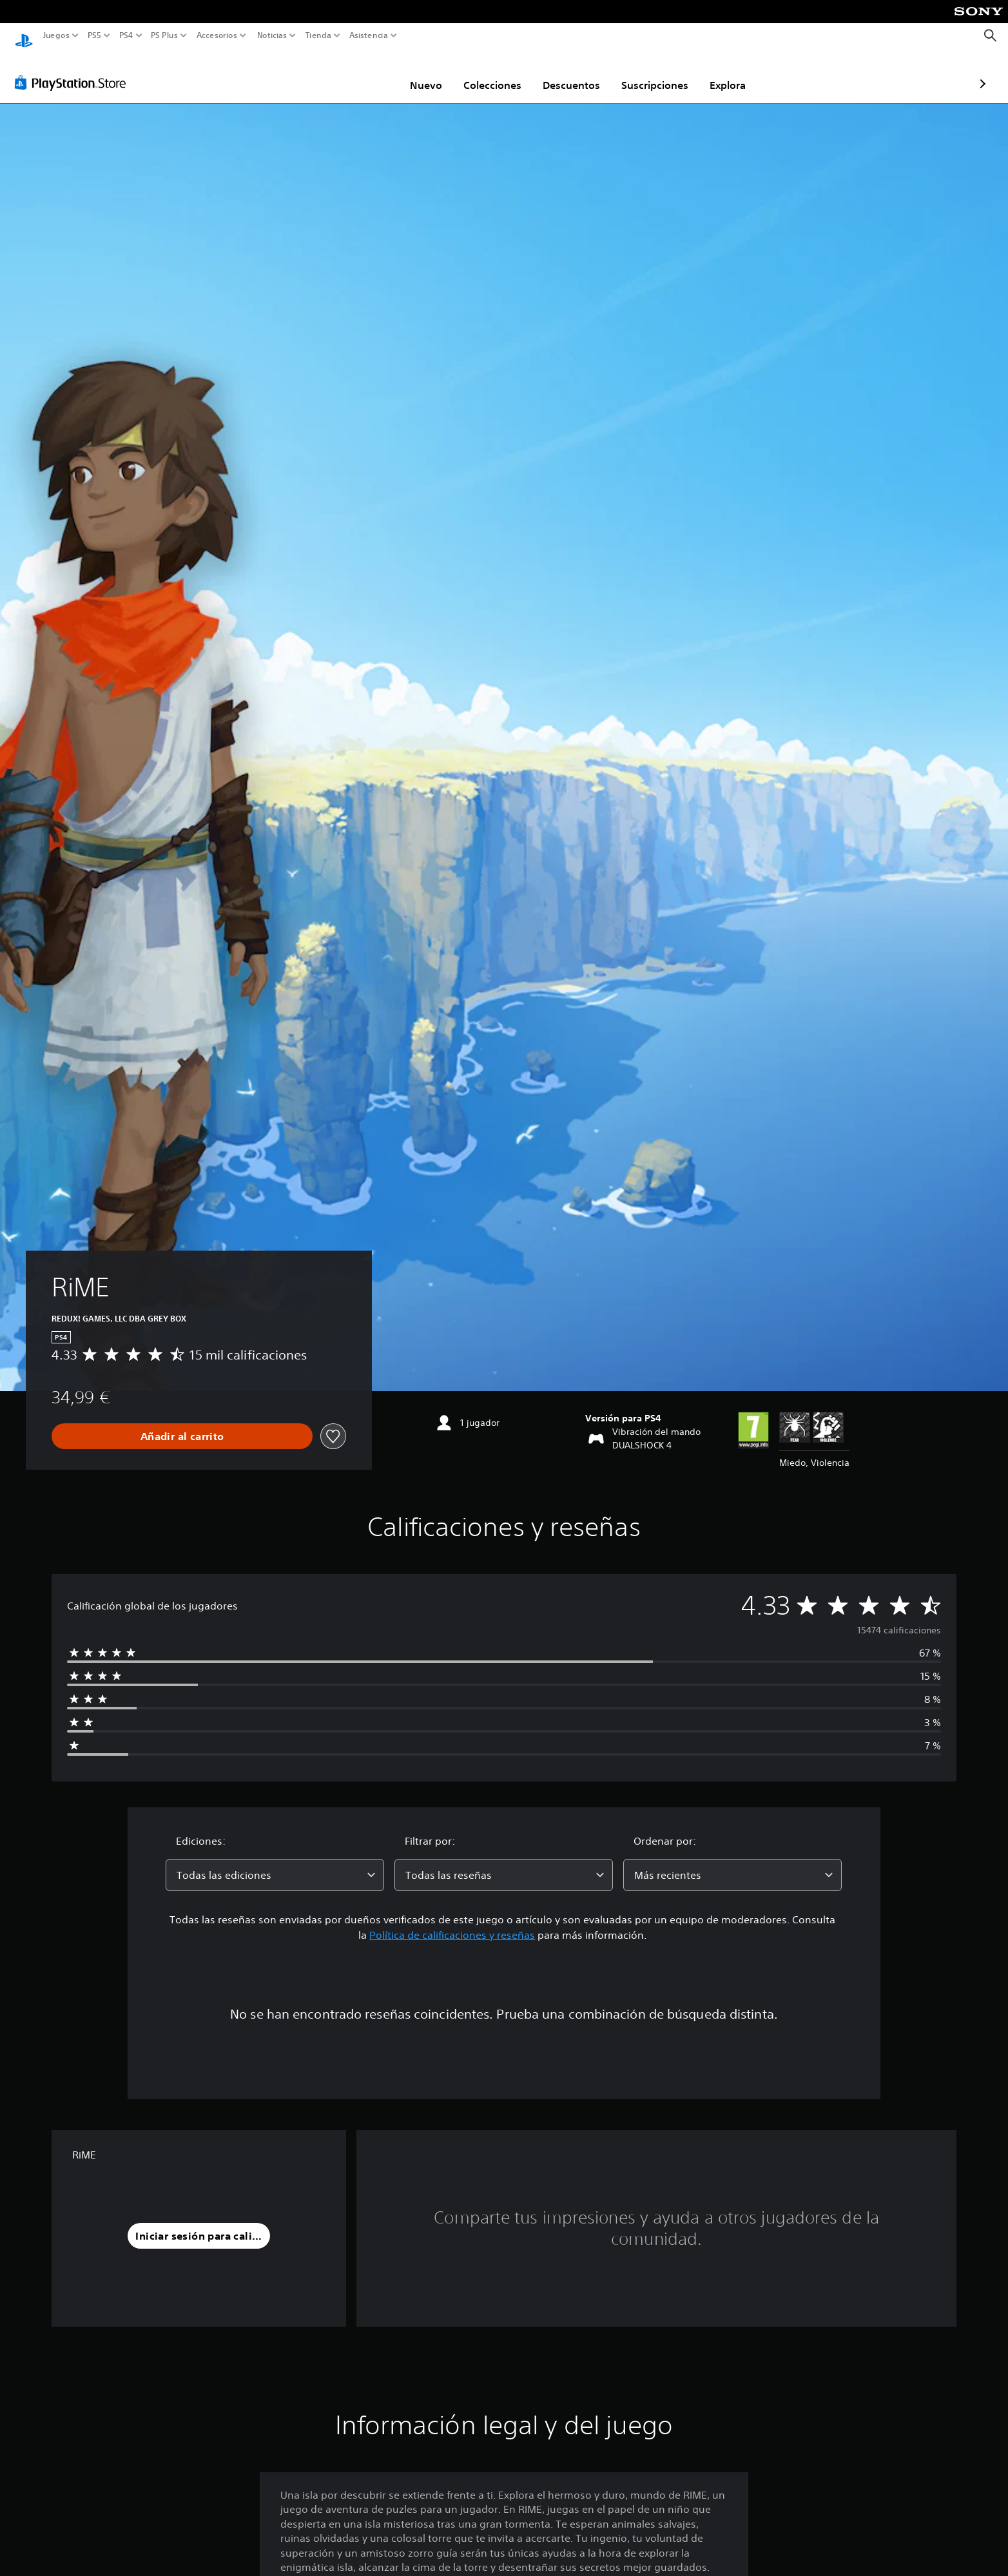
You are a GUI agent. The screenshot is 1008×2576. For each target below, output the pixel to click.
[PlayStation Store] (73, 70)
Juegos (56, 35)
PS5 (94, 35)
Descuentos (496, 72)
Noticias (271, 35)
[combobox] (275, 1863)
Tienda (318, 35)
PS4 (126, 35)
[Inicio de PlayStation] (24, 35)
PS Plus (163, 35)
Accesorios (216, 35)
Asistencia (368, 35)
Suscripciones (579, 72)
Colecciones (417, 72)
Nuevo (350, 72)
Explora (652, 72)
